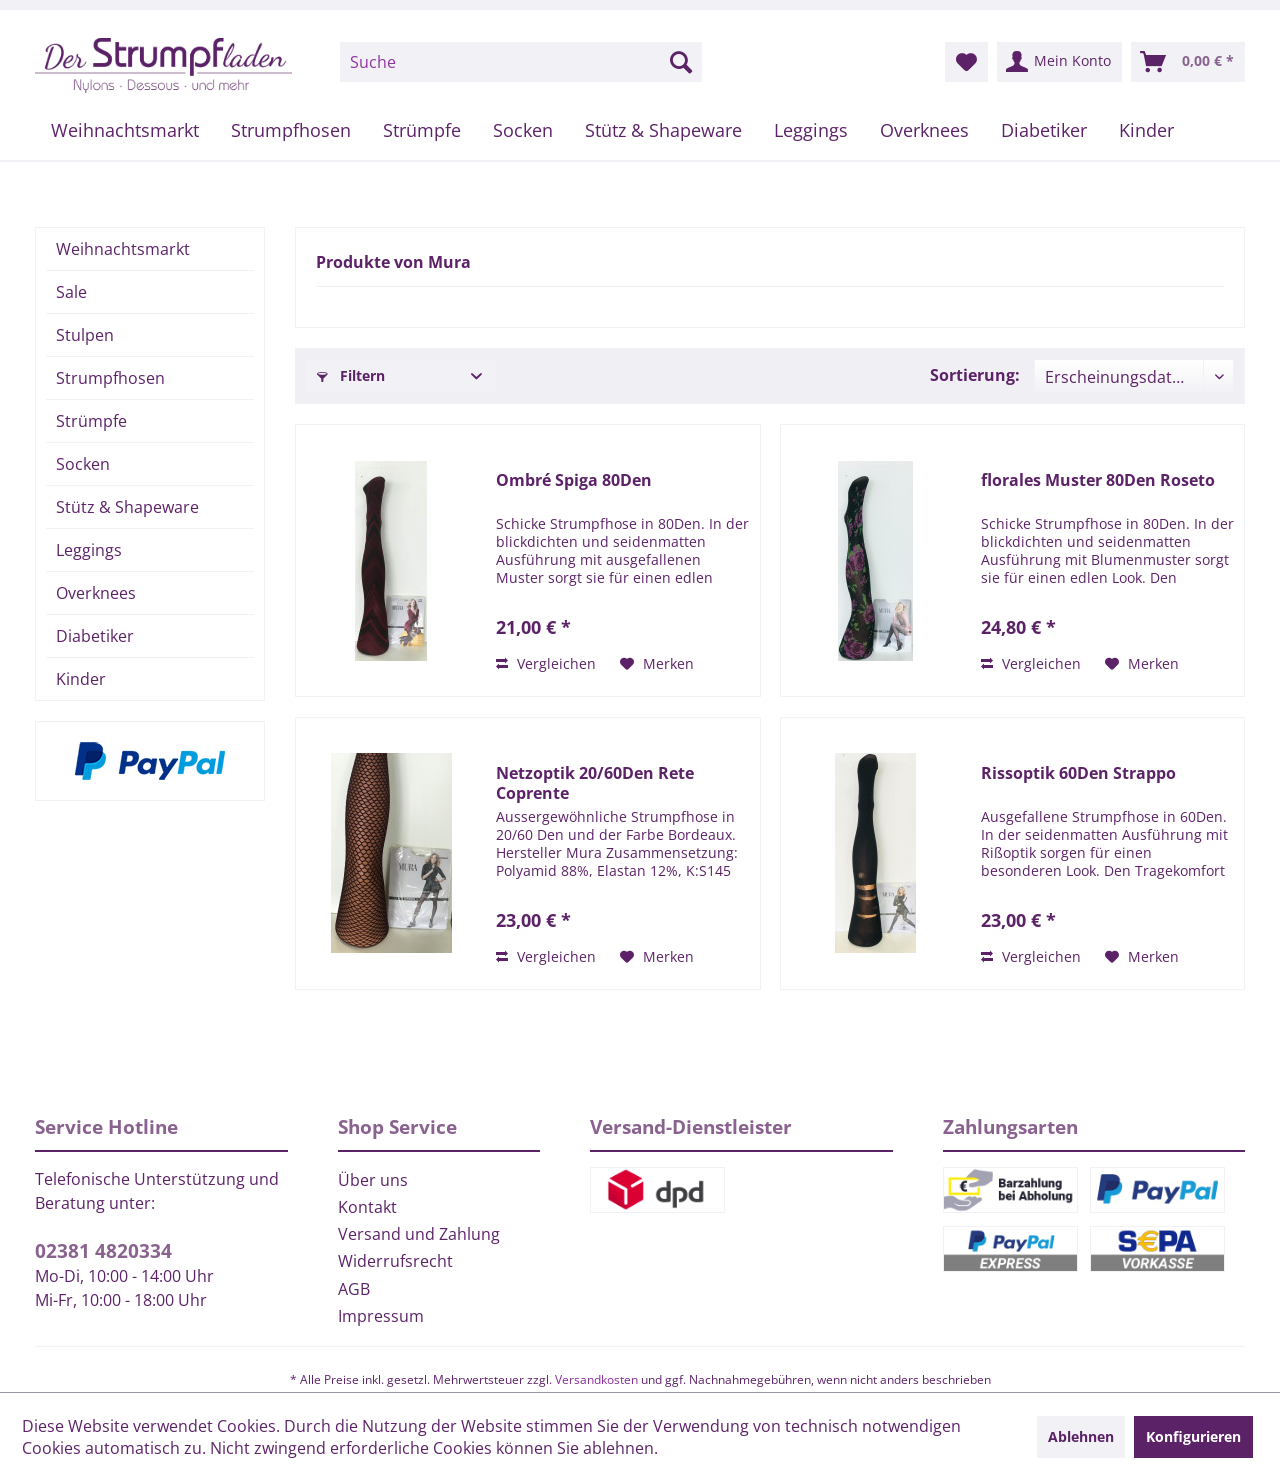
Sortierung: (975, 375)
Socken (83, 464)
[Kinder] (1146, 130)
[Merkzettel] (966, 62)
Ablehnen (1081, 1436)
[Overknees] (924, 130)
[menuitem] (521, 62)
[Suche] (521, 62)
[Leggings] (811, 130)
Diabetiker (95, 636)
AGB (354, 1289)
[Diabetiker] (1044, 130)
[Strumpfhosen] (291, 130)
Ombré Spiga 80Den (574, 480)
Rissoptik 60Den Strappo (1078, 773)
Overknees (96, 593)
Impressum (381, 1316)
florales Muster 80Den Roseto (1098, 480)
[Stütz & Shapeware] (663, 130)
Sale (71, 292)
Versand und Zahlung (419, 1234)
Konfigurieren (1193, 1436)
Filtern (351, 375)
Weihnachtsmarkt (123, 249)
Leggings (89, 550)
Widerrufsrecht (395, 1261)
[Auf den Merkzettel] (657, 664)
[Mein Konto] (1059, 62)
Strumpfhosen (110, 378)
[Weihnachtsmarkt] (125, 130)
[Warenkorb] (1188, 62)
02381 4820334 (103, 1251)
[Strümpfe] (422, 130)
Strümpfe (91, 421)
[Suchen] (681, 62)
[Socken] (523, 130)
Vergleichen (546, 663)
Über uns (373, 1180)
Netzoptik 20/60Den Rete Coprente (595, 783)
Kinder (81, 679)
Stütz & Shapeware (127, 507)
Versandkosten (596, 1379)
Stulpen (85, 335)
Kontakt (367, 1207)
